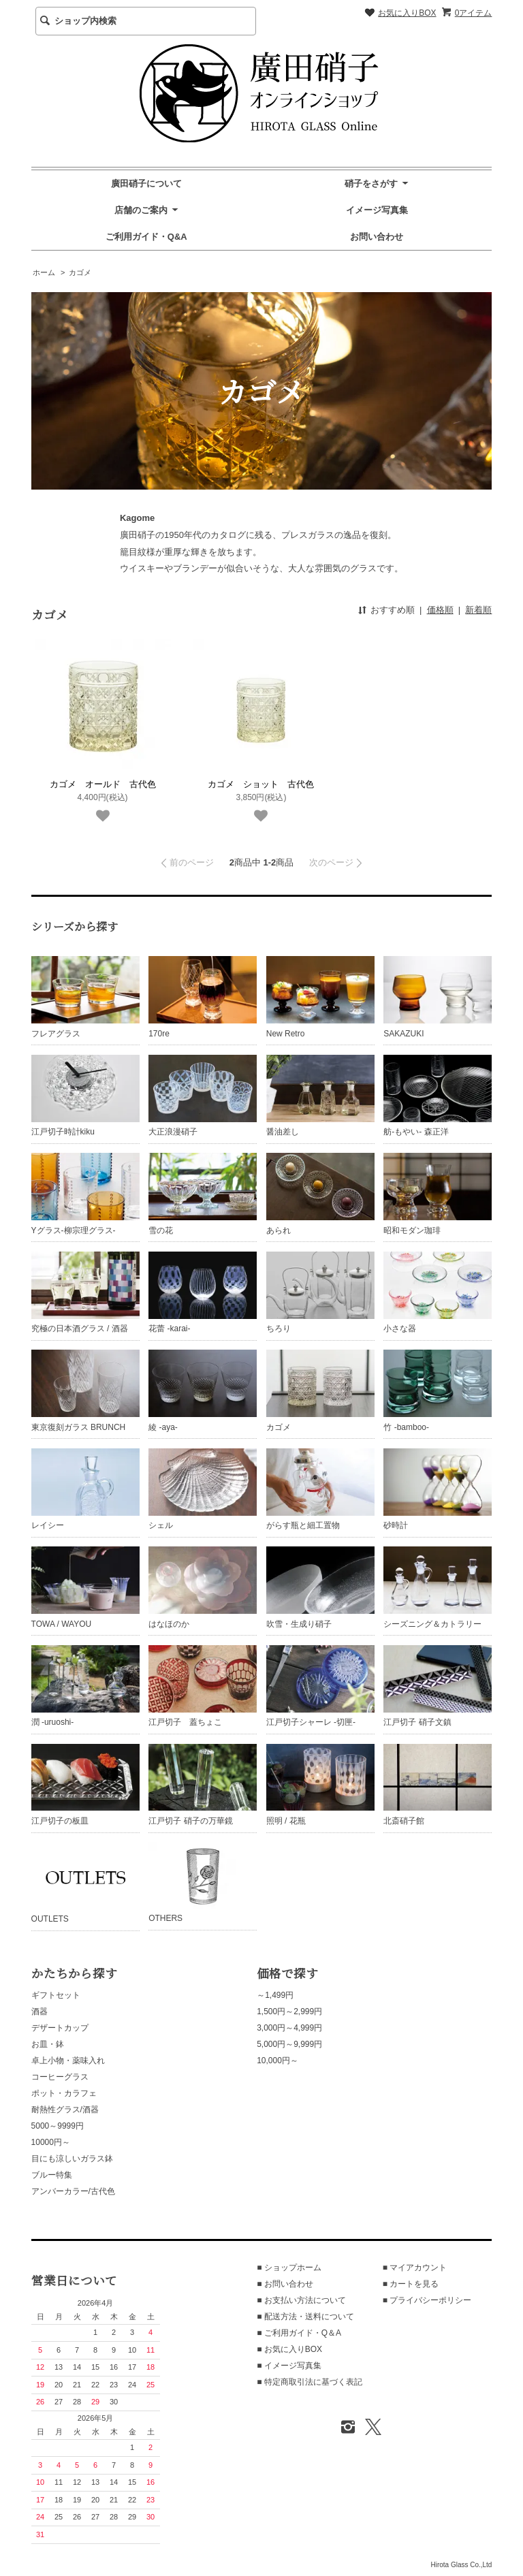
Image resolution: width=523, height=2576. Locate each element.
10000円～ (50, 2142)
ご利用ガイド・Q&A (146, 237)
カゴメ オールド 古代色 (103, 784)
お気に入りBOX (407, 13)
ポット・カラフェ (64, 2093)
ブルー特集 (51, 2175)
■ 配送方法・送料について (305, 2316)
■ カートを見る (411, 2284)
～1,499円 (275, 1995)
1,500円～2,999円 (289, 2011)
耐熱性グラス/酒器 (65, 2109)
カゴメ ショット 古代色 (261, 784)
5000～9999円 (57, 2126)
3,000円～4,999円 (289, 2028)
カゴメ (80, 272)
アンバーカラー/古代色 (73, 2191)
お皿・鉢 (47, 2044)
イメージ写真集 (377, 210)
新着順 (478, 610)
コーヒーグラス (60, 2077)
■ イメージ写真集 (289, 2365)
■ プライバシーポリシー (427, 2300)
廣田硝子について (146, 183)
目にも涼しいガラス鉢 (72, 2158)
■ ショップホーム (289, 2267)
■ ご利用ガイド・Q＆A (299, 2333)
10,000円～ (277, 2060)
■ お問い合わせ (285, 2284)
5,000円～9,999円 (289, 2044)
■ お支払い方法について (301, 2300)
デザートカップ (60, 2028)
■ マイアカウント (415, 2267)
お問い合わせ (376, 237)
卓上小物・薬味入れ (68, 2060)
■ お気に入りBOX (289, 2349)
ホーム (44, 272)
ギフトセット (55, 1995)
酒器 (39, 2011)
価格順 (440, 610)
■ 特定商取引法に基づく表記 (309, 2382)
